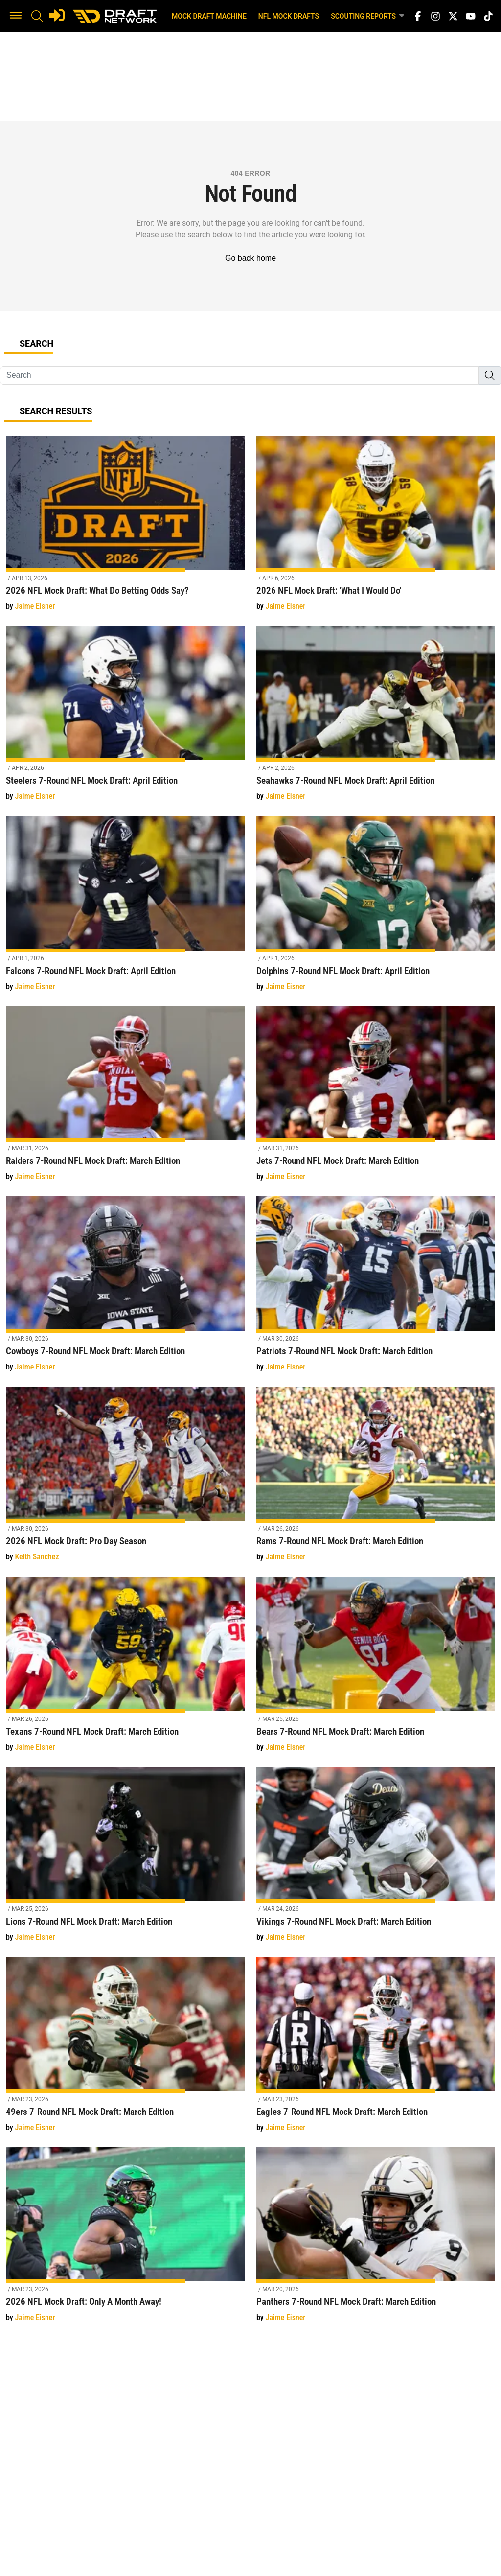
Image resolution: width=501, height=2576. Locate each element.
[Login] (57, 15)
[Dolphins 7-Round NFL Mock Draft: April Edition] (375, 909)
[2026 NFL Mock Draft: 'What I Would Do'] (375, 529)
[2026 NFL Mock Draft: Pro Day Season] (125, 1480)
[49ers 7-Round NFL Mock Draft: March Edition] (125, 2050)
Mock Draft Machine (209, 16)
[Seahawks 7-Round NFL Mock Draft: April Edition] (375, 719)
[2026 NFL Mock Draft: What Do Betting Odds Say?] (125, 529)
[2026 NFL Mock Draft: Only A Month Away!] (125, 2240)
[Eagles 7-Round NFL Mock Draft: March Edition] (375, 2050)
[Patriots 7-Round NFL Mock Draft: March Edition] (375, 1289)
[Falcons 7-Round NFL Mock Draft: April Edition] (125, 909)
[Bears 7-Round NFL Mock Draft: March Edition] (375, 1670)
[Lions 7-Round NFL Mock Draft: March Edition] (125, 1860)
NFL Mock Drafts (288, 16)
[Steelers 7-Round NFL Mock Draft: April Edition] (125, 719)
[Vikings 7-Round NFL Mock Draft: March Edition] (375, 1860)
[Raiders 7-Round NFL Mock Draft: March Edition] (125, 1099)
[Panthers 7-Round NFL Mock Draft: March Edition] (375, 2240)
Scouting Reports (368, 15)
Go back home (250, 258)
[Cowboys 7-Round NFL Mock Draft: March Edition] (125, 1289)
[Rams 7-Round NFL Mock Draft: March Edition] (375, 1480)
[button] (15, 16)
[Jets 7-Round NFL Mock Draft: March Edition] (375, 1099)
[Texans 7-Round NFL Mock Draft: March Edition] (125, 1670)
